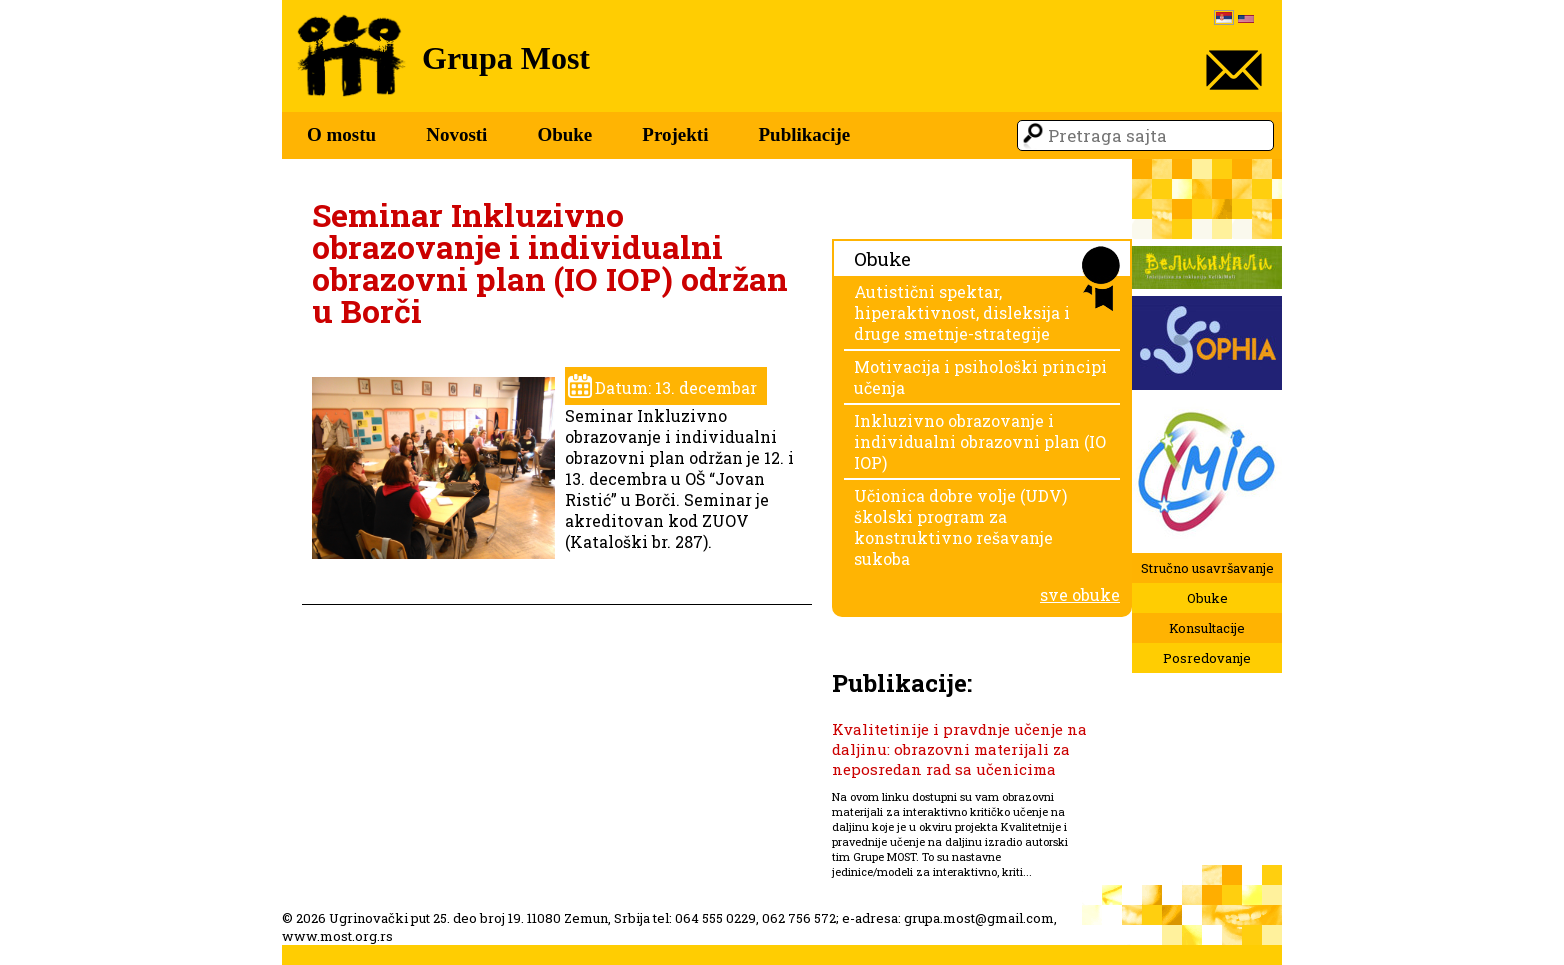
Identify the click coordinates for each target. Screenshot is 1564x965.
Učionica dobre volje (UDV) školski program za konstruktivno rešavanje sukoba (960, 527)
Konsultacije (1207, 628)
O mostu (341, 134)
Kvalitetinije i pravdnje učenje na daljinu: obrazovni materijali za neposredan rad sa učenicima (959, 749)
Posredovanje (1207, 658)
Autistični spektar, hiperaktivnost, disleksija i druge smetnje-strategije (962, 312)
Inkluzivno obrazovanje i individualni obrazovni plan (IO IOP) (980, 441)
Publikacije (804, 134)
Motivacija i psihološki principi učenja (980, 377)
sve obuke (1080, 594)
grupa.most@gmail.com (979, 918)
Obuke (564, 134)
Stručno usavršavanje (1207, 568)
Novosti (456, 134)
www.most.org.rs (337, 936)
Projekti (675, 134)
